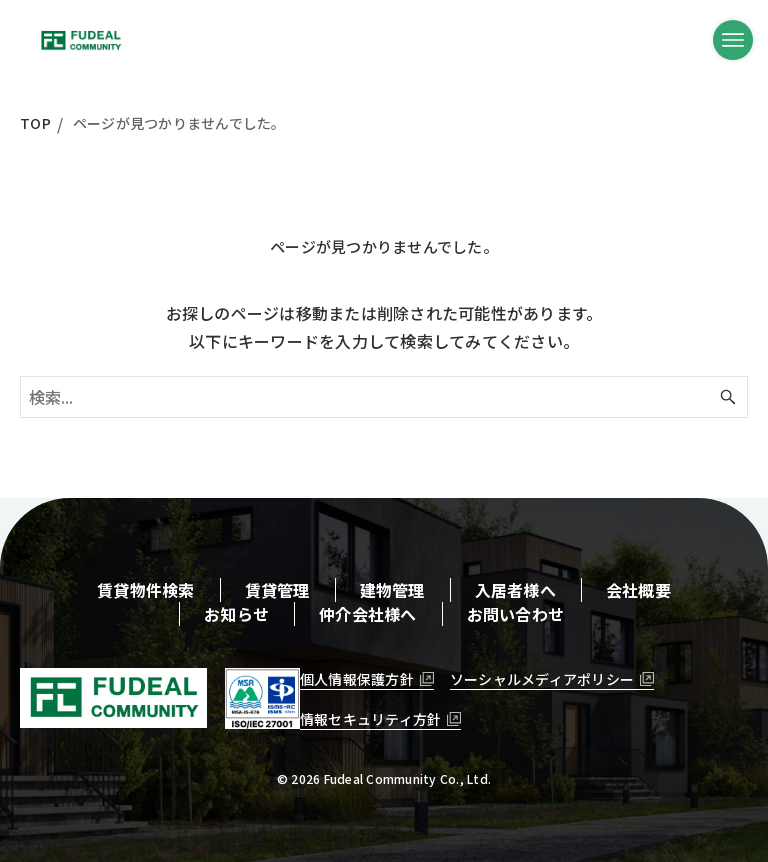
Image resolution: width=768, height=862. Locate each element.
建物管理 (392, 590)
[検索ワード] (384, 397)
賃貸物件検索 (146, 590)
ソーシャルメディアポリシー (542, 679)
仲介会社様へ (368, 614)
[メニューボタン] (733, 40)
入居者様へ (515, 590)
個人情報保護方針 (357, 679)
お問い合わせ (516, 614)
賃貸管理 (277, 590)
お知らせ (236, 614)
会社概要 (638, 590)
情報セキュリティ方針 (371, 719)
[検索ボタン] (728, 397)
